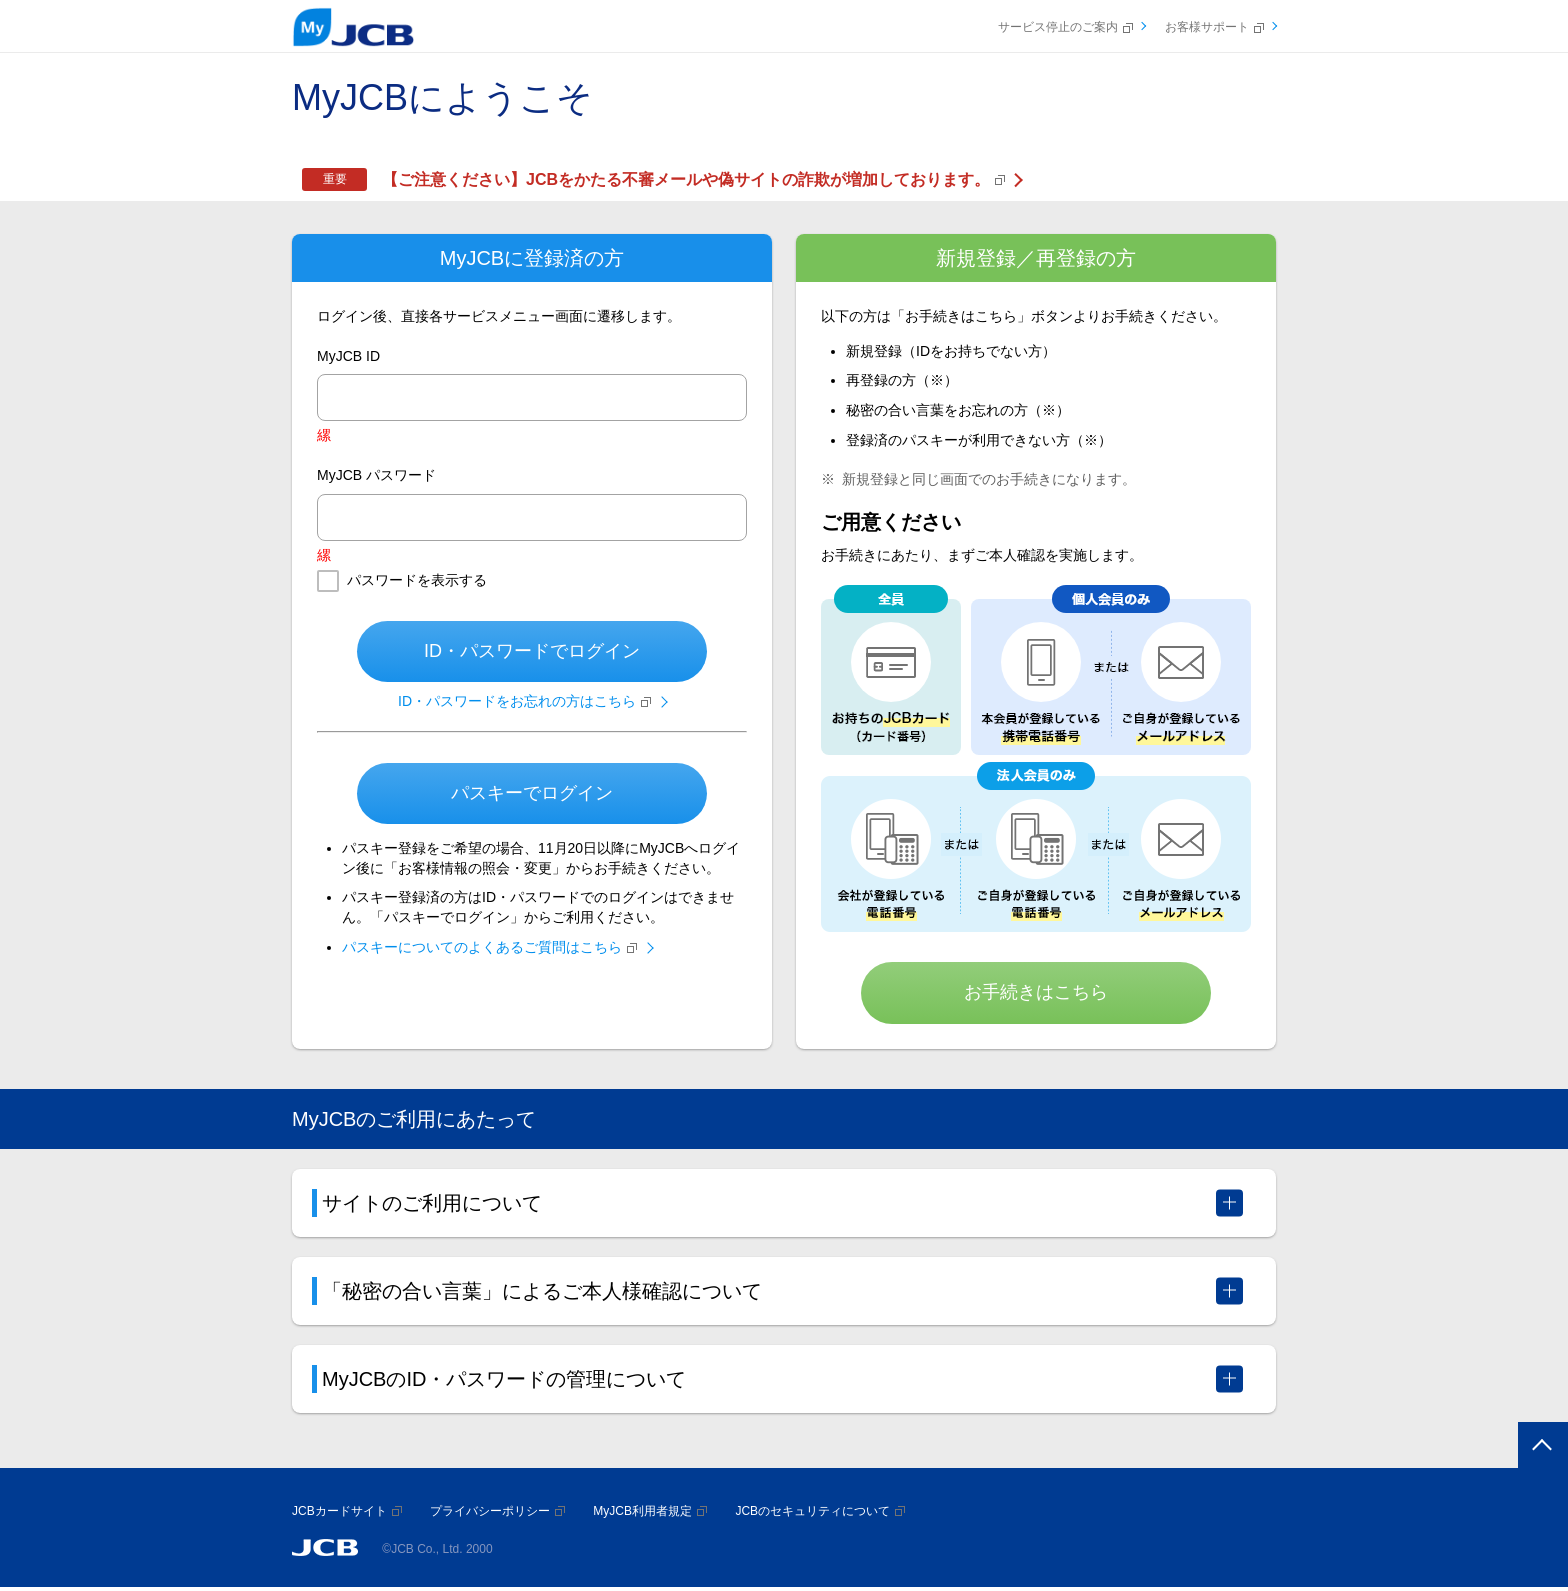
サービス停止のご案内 (1065, 27)
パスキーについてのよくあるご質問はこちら (489, 947)
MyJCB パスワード (376, 475)
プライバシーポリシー (497, 1511)
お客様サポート (1214, 27)
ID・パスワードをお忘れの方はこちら (524, 701)
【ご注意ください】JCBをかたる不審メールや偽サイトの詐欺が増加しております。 (693, 179)
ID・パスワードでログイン (532, 651)
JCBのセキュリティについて (820, 1511)
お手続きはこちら (1036, 992)
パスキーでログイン (532, 793)
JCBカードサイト (347, 1511)
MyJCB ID (348, 356)
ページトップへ (1539, 1447)
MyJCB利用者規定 (650, 1511)
